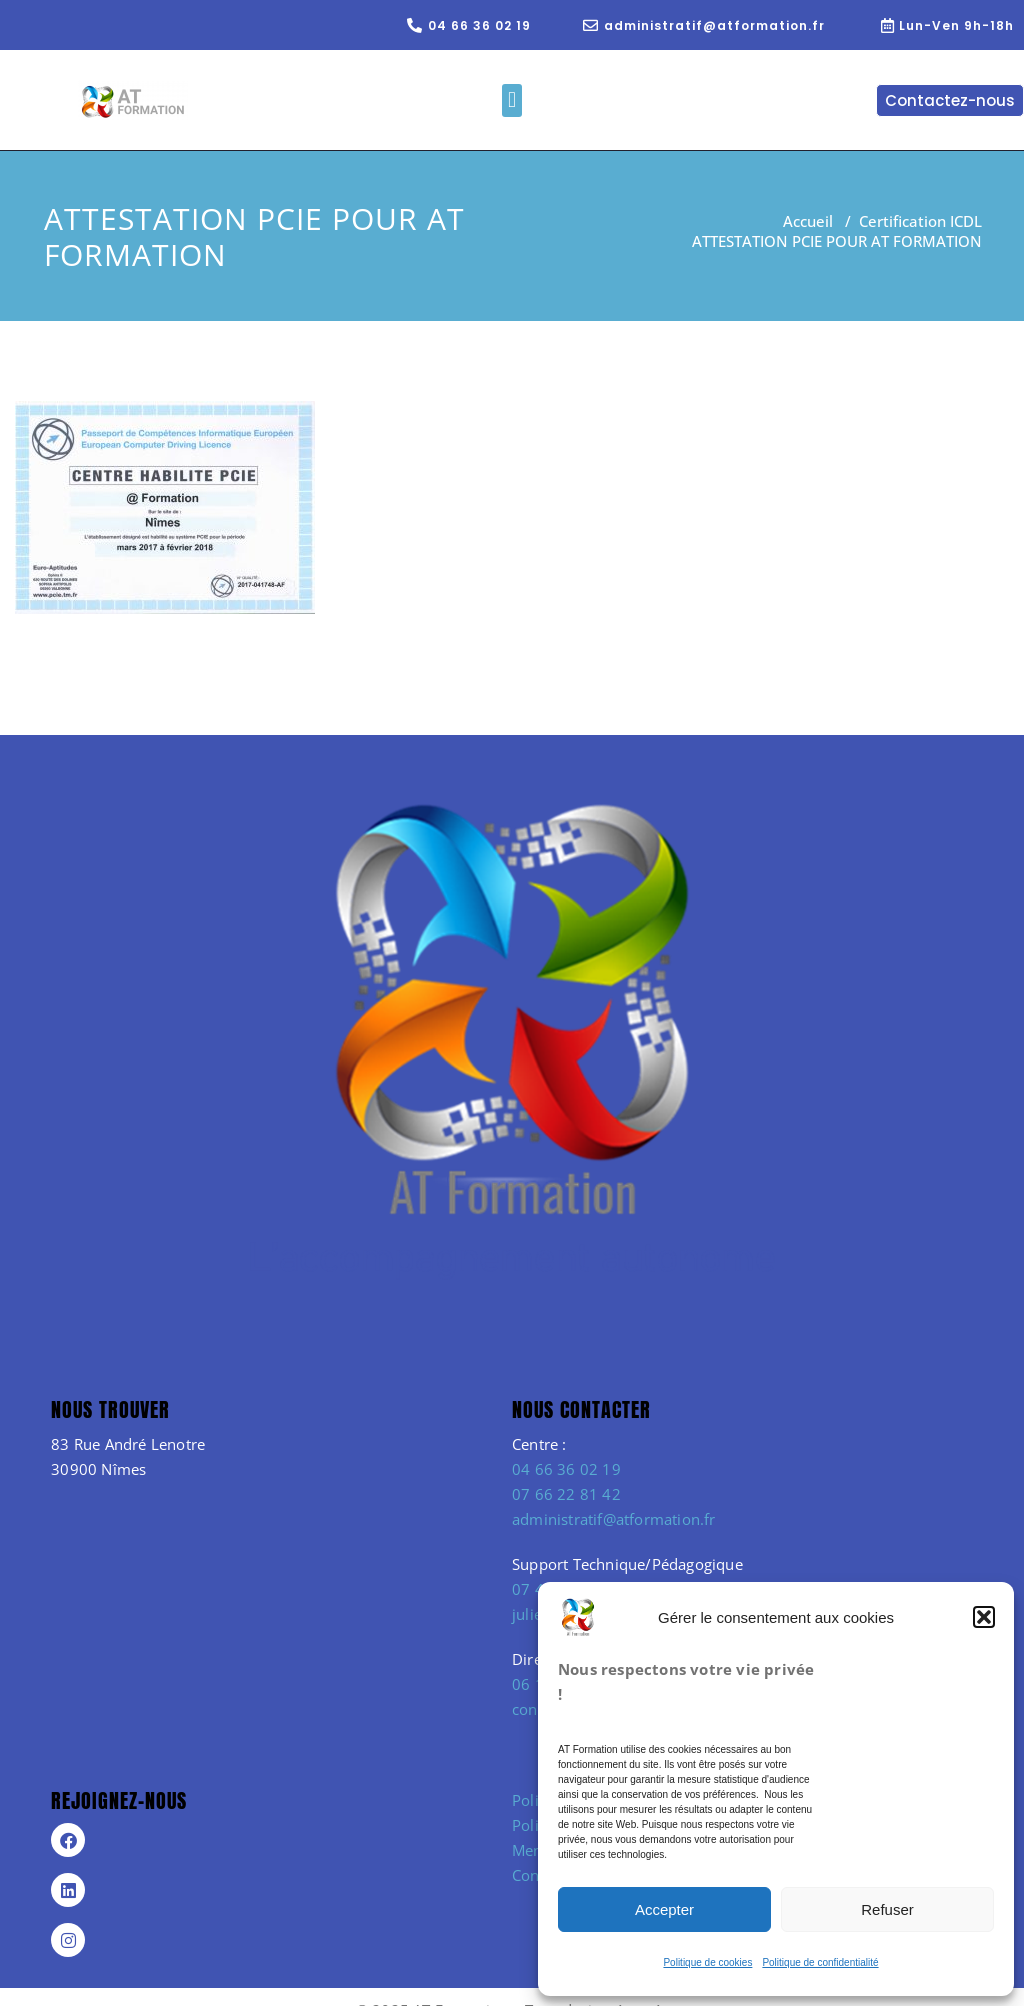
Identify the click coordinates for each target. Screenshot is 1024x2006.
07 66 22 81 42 (566, 1494)
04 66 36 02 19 (566, 1469)
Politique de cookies (707, 1962)
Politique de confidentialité (820, 1962)
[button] (984, 1617)
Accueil (808, 221)
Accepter (664, 1909)
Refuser (887, 1909)
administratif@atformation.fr (614, 1519)
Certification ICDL (920, 221)
